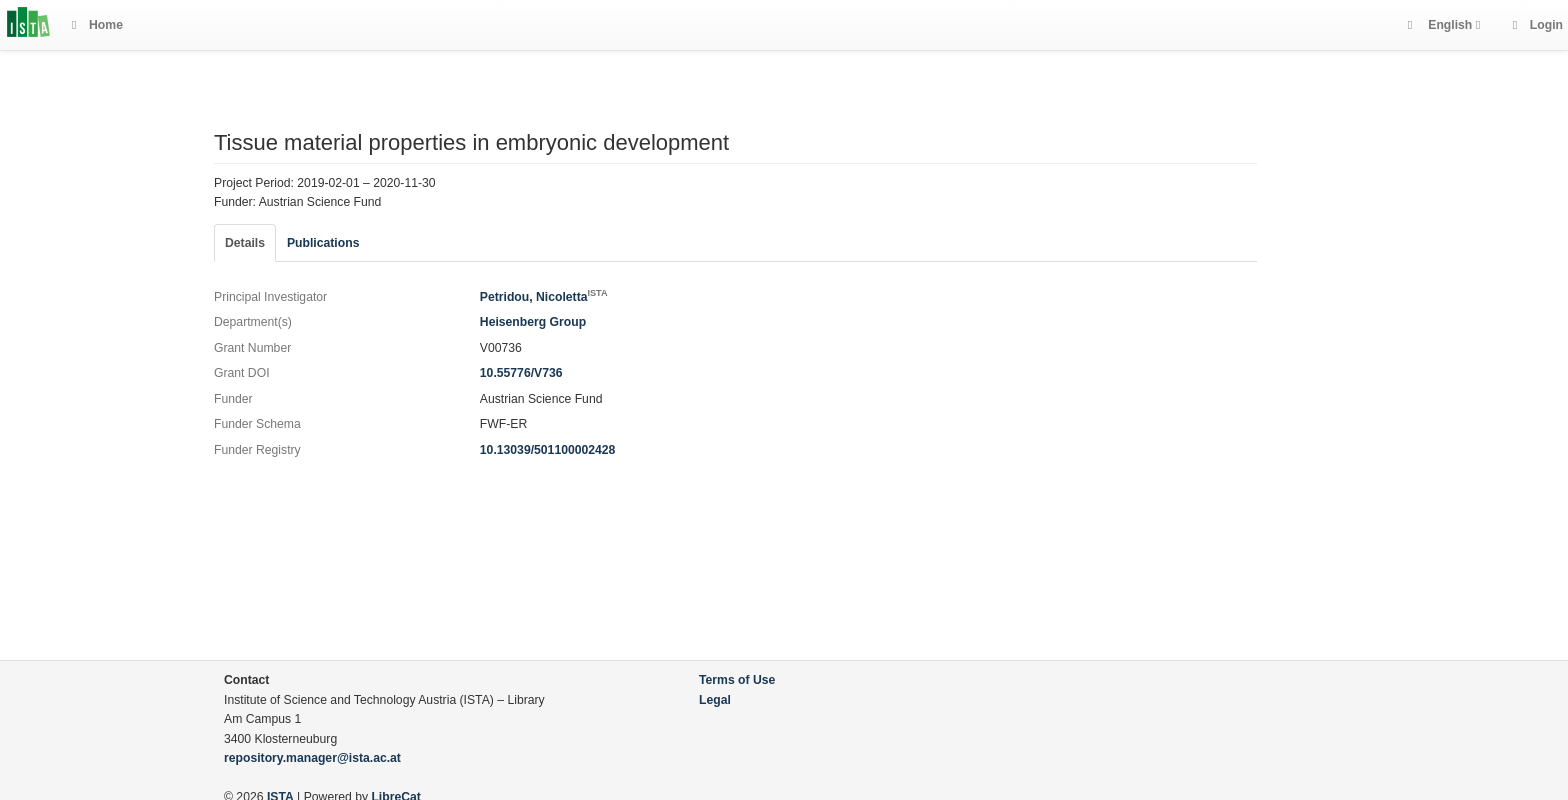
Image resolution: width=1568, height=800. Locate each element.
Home (97, 25)
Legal (715, 700)
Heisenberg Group (533, 322)
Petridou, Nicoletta (544, 297)
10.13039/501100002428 (548, 450)
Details (245, 243)
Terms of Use (737, 680)
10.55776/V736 (521, 373)
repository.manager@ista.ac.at (312, 758)
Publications (323, 243)
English (1450, 25)
